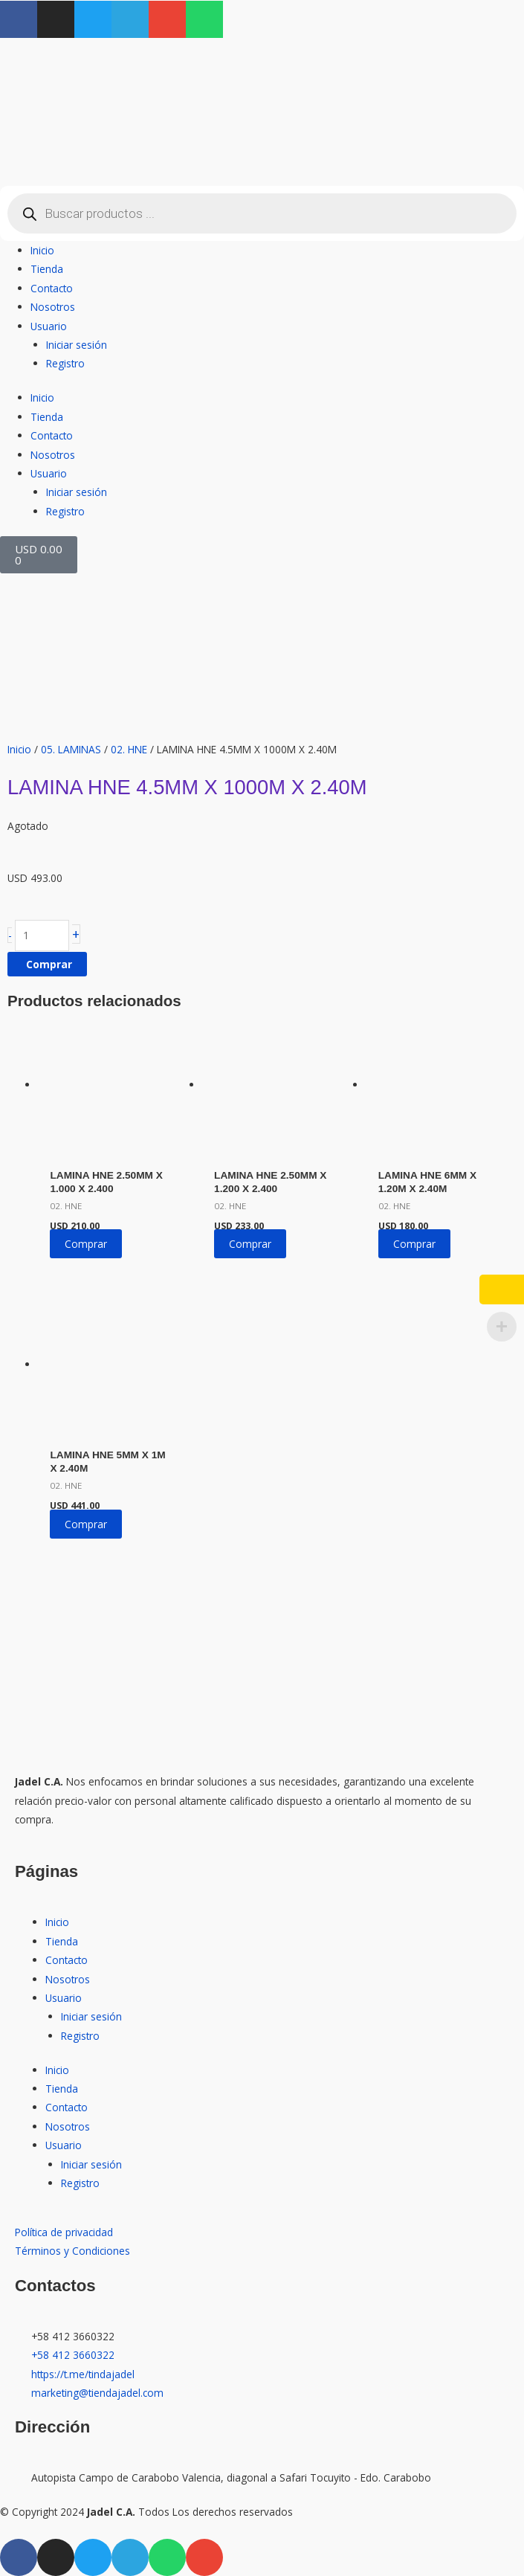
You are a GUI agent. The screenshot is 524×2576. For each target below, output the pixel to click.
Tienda (46, 269)
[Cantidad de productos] (42, 935)
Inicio (42, 250)
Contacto (51, 288)
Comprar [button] (86, 1244)
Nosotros (52, 307)
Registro (65, 363)
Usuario (48, 326)
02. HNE (129, 749)
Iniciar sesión (76, 345)
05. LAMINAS (71, 749)
